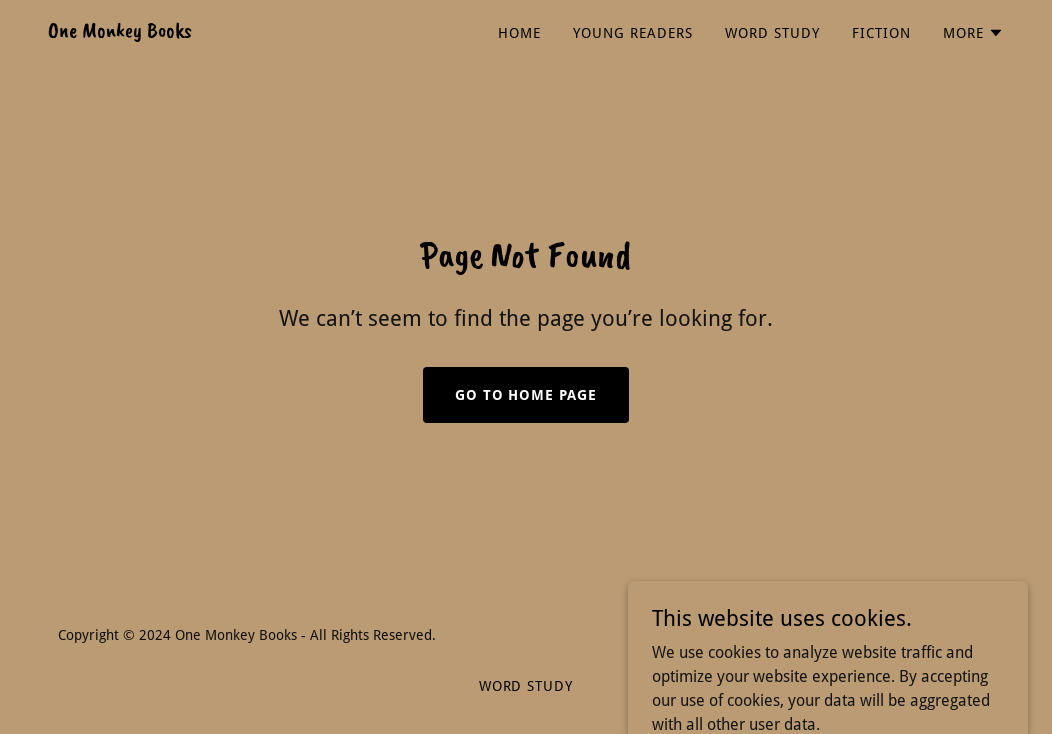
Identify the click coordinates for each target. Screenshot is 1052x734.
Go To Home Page (526, 395)
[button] (973, 33)
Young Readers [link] (633, 33)
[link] (120, 31)
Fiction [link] (881, 33)
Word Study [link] (772, 33)
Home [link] (519, 33)
